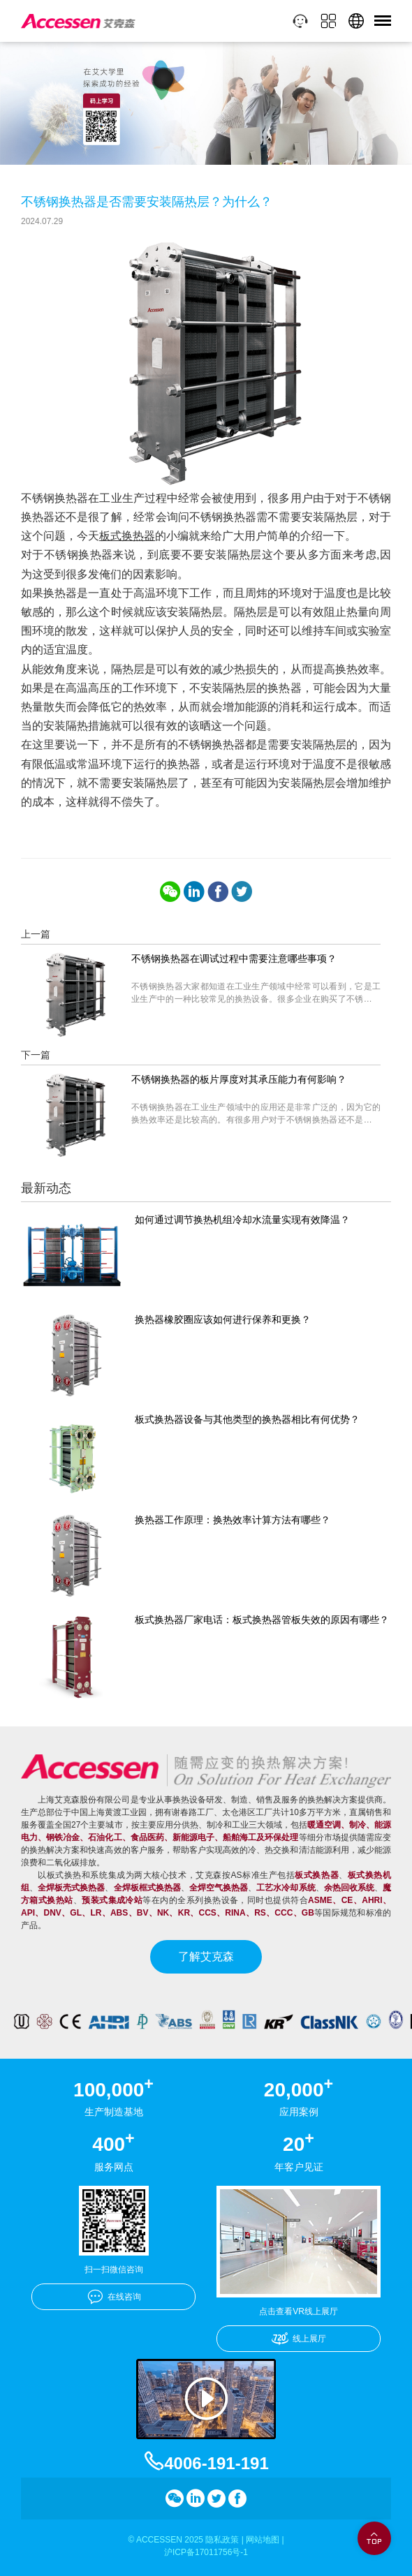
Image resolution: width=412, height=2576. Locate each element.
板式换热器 (127, 536)
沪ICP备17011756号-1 (206, 2552)
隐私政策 (222, 2540)
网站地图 (262, 2540)
